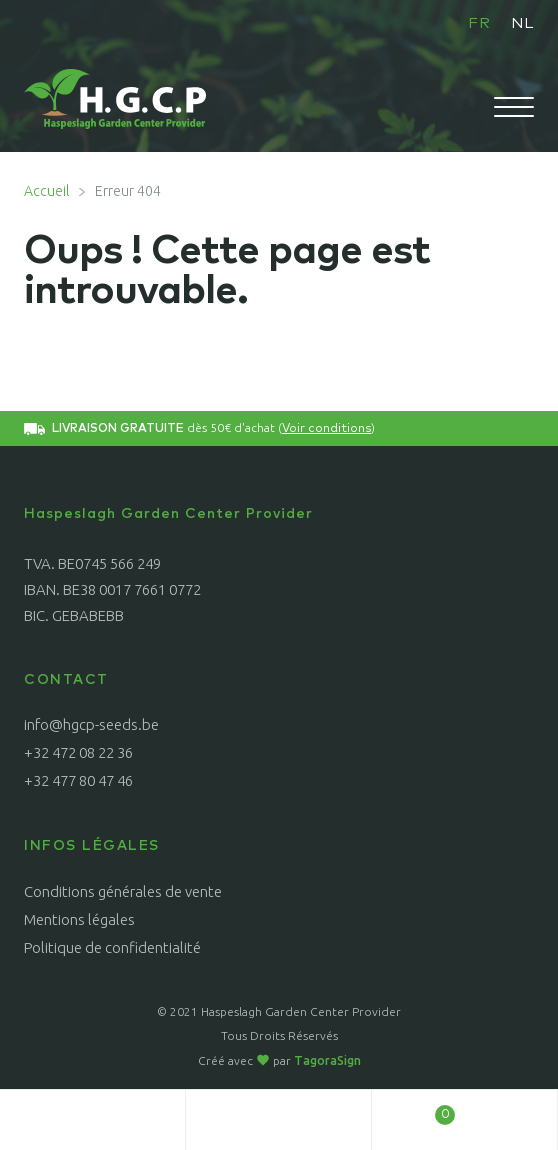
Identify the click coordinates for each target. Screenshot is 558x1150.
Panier (413, 1110)
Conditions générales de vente (123, 891)
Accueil (46, 191)
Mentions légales (79, 919)
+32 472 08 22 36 (78, 752)
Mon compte (93, 1120)
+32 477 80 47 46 (78, 780)
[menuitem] (479, 23)
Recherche (279, 1120)
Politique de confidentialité (112, 947)
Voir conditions (326, 429)
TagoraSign (327, 1060)
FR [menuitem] (479, 23)
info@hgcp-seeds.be (91, 724)
